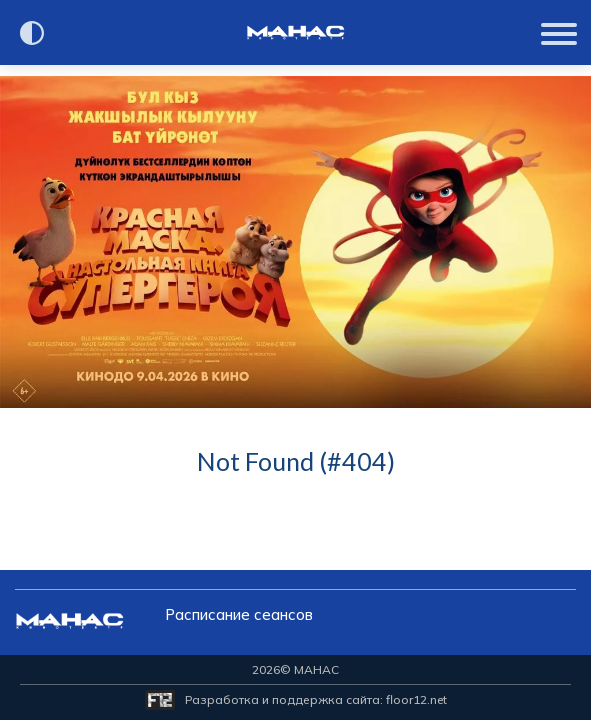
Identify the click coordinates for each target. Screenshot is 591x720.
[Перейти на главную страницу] (296, 32)
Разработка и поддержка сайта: (316, 699)
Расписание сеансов (239, 614)
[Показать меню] (561, 33)
